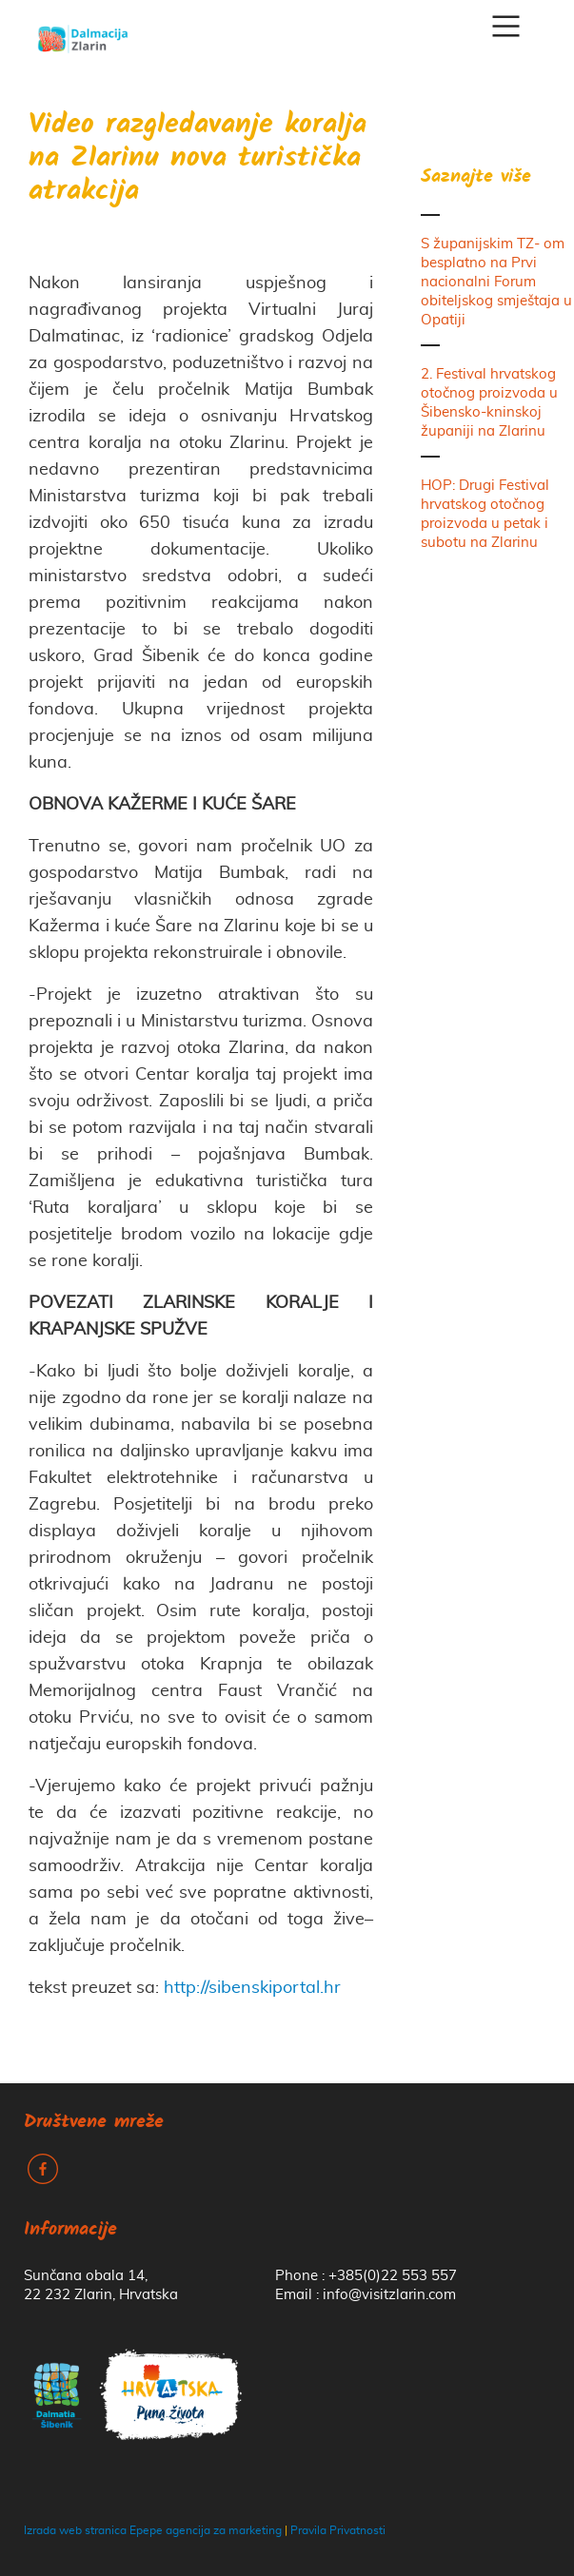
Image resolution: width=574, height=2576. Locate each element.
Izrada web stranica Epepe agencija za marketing (153, 2530)
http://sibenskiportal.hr (252, 1988)
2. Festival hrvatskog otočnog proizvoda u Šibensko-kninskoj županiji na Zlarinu (489, 403)
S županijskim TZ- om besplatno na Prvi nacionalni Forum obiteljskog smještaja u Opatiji (496, 282)
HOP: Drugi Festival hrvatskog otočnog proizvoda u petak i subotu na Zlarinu (485, 514)
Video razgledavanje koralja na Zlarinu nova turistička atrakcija (197, 159)
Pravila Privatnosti (338, 2530)
